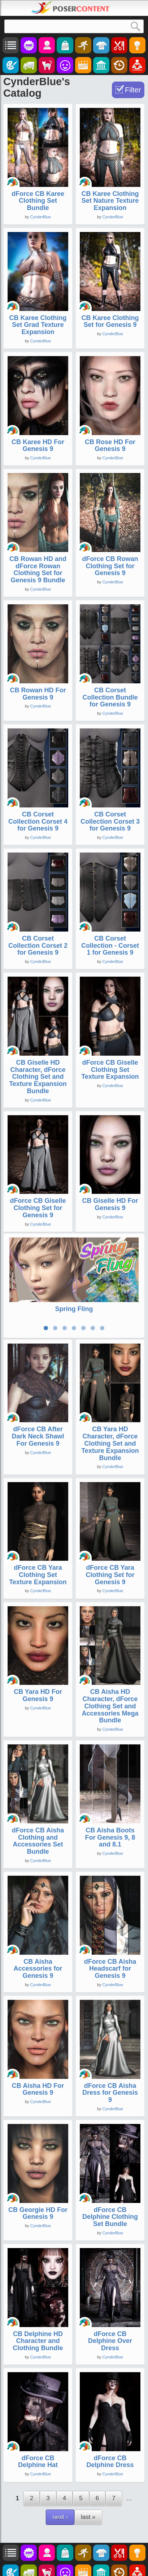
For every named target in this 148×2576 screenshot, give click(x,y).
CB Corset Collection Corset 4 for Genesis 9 (38, 821)
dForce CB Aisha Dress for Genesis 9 (110, 2090)
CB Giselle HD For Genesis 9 (110, 1204)
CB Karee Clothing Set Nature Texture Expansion (110, 201)
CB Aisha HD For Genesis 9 (38, 2087)
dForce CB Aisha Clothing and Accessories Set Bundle (38, 1838)
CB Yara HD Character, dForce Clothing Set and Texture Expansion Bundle (110, 1441)
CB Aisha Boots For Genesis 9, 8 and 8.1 (110, 1835)
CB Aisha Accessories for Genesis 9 (37, 1966)
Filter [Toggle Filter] (133, 90)
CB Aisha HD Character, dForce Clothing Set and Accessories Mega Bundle (110, 1704)
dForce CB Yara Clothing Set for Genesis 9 (110, 1572)
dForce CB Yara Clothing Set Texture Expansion (38, 1572)
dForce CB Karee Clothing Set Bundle (38, 201)
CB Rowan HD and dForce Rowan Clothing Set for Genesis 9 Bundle (37, 569)
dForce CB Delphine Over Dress (110, 2338)
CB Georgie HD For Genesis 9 (38, 2211)
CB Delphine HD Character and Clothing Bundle (38, 2338)
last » (88, 2514)
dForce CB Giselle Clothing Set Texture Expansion (110, 1070)
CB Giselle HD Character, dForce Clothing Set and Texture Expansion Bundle (38, 1077)
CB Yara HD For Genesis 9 (38, 1693)
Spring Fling (74, 1309)
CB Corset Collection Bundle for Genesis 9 (110, 697)
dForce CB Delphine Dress (110, 2459)
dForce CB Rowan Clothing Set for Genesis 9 (110, 566)
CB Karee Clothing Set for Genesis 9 (110, 321)
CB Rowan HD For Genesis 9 (38, 694)
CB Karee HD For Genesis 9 (38, 445)
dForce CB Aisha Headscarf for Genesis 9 (110, 1966)
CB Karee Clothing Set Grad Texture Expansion (37, 325)
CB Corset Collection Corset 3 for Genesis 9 (110, 821)
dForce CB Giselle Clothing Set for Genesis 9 (38, 1208)
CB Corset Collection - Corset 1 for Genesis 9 (110, 945)
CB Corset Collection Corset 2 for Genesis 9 (38, 945)
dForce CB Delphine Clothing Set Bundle (110, 2214)
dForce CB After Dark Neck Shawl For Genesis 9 (38, 1434)
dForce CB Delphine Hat (38, 2459)
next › (60, 2514)
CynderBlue (40, 217)
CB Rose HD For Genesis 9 (110, 445)
